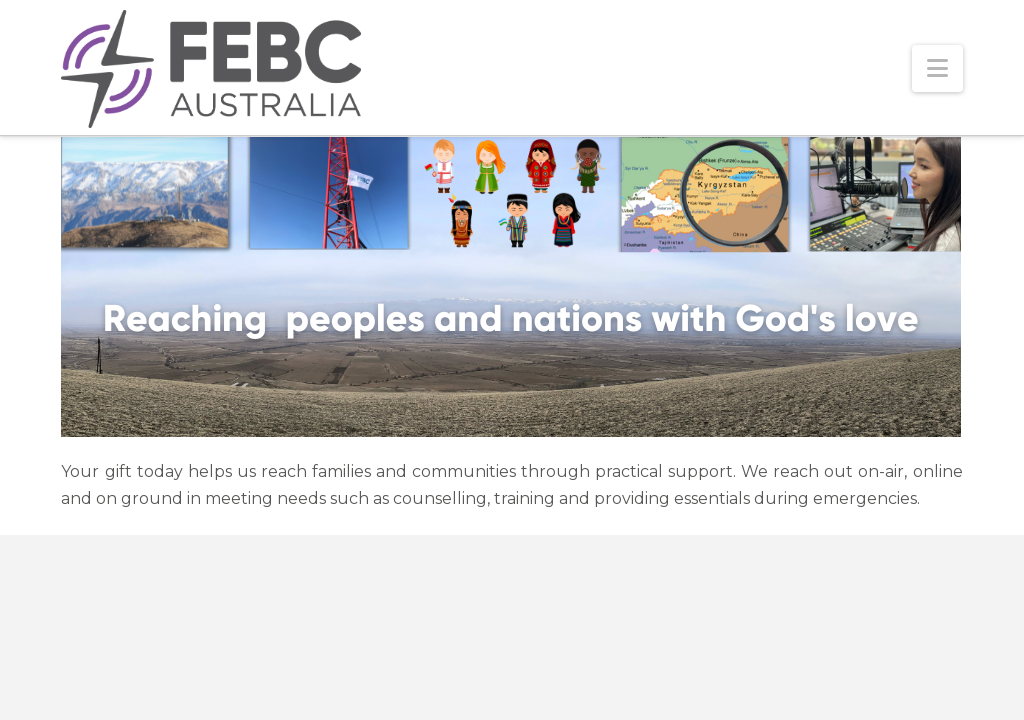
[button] (937, 68)
